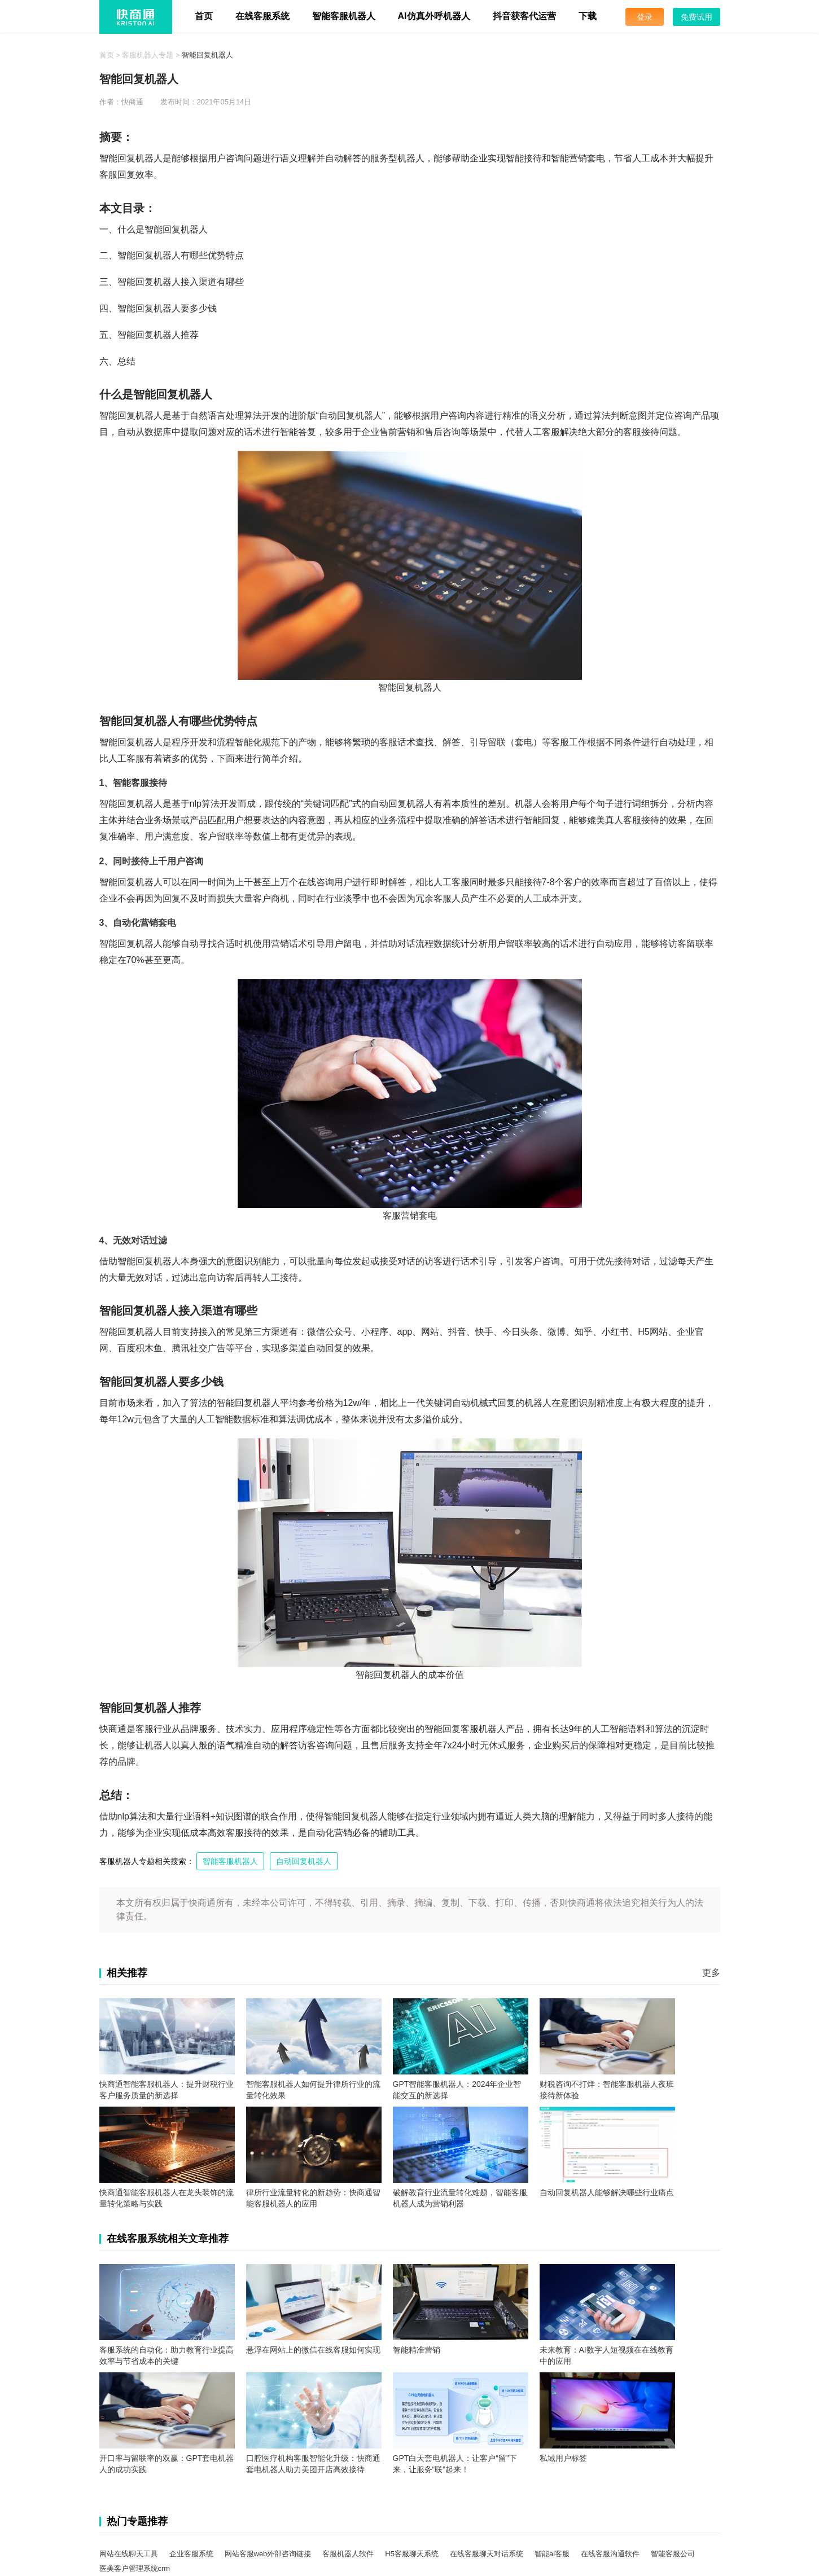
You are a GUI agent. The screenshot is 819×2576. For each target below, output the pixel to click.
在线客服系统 (262, 16)
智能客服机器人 (343, 16)
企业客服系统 (191, 2553)
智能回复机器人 (207, 55)
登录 (644, 16)
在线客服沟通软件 (610, 2553)
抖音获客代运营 (524, 16)
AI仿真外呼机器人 (434, 16)
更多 (711, 1972)
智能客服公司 (673, 2553)
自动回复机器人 (303, 1861)
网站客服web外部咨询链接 (268, 2553)
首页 (204, 16)
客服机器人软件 (348, 2553)
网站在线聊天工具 (128, 2553)
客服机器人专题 (147, 55)
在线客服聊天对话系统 (486, 2553)
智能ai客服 (552, 2553)
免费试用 (696, 16)
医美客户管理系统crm (134, 2568)
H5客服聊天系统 (412, 2553)
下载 (588, 16)
